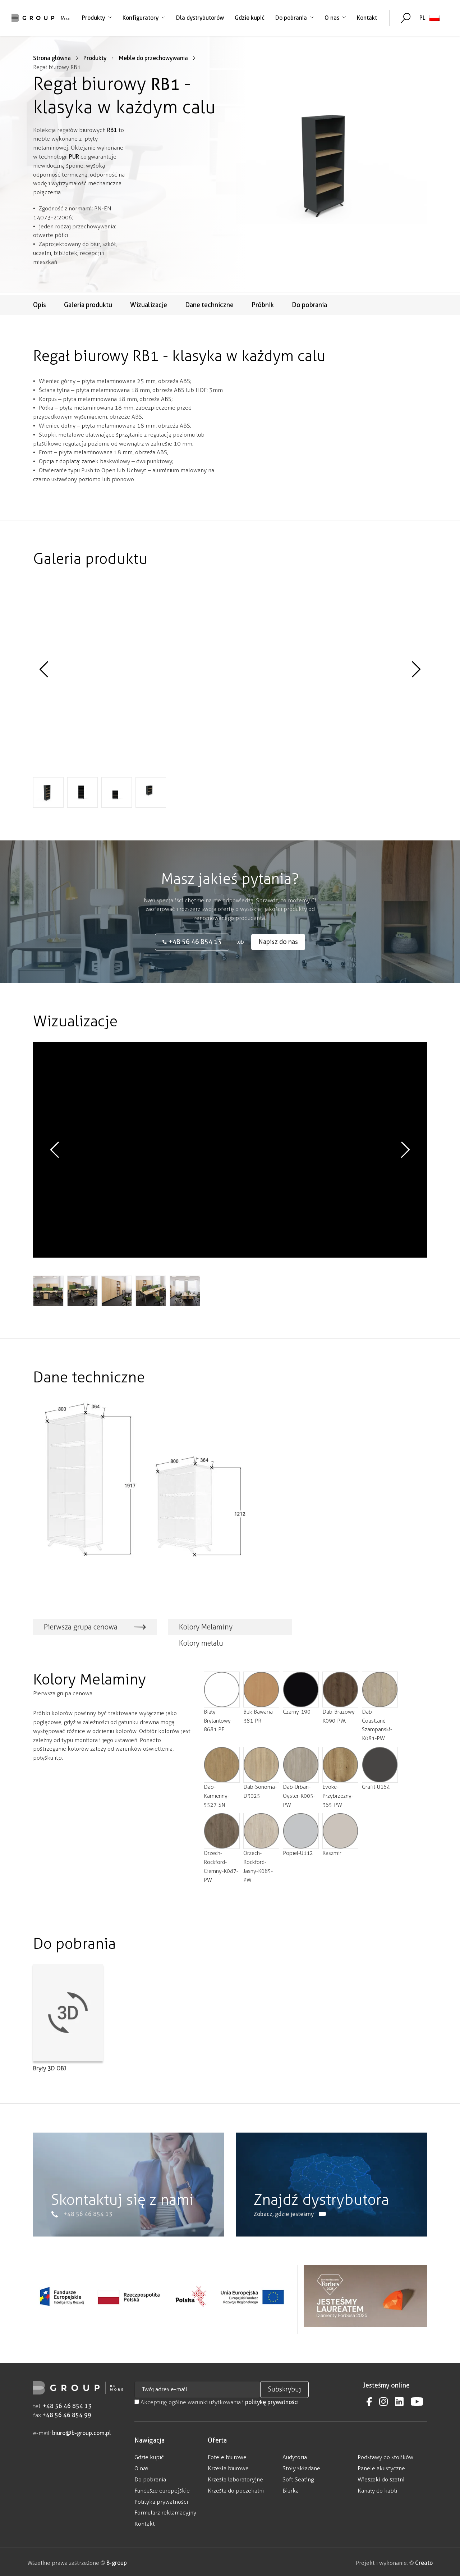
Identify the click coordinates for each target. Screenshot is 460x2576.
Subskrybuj (284, 2387)
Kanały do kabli (377, 2488)
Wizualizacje (148, 305)
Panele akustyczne (381, 2466)
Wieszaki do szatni (381, 2477)
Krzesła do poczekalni (236, 2488)
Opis (39, 305)
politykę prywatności (272, 2399)
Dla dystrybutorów (199, 17)
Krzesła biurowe (228, 2466)
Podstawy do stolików (385, 2455)
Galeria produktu (88, 305)
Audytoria (294, 2455)
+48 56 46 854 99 (66, 2412)
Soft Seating (298, 2477)
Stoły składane (301, 2466)
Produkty (96, 17)
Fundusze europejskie (162, 2488)
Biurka (290, 2488)
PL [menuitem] (422, 17)
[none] (429, 18)
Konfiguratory (143, 17)
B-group (116, 2560)
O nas (334, 17)
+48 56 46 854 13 (67, 2404)
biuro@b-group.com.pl (81, 2430)
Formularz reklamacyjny (165, 2510)
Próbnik (263, 305)
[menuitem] (429, 18)
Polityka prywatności (161, 2499)
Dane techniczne (209, 305)
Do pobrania (294, 17)
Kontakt (366, 17)
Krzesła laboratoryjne (235, 2477)
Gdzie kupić (249, 17)
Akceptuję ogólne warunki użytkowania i (216, 2399)
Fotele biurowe (227, 2455)
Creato (424, 2560)
